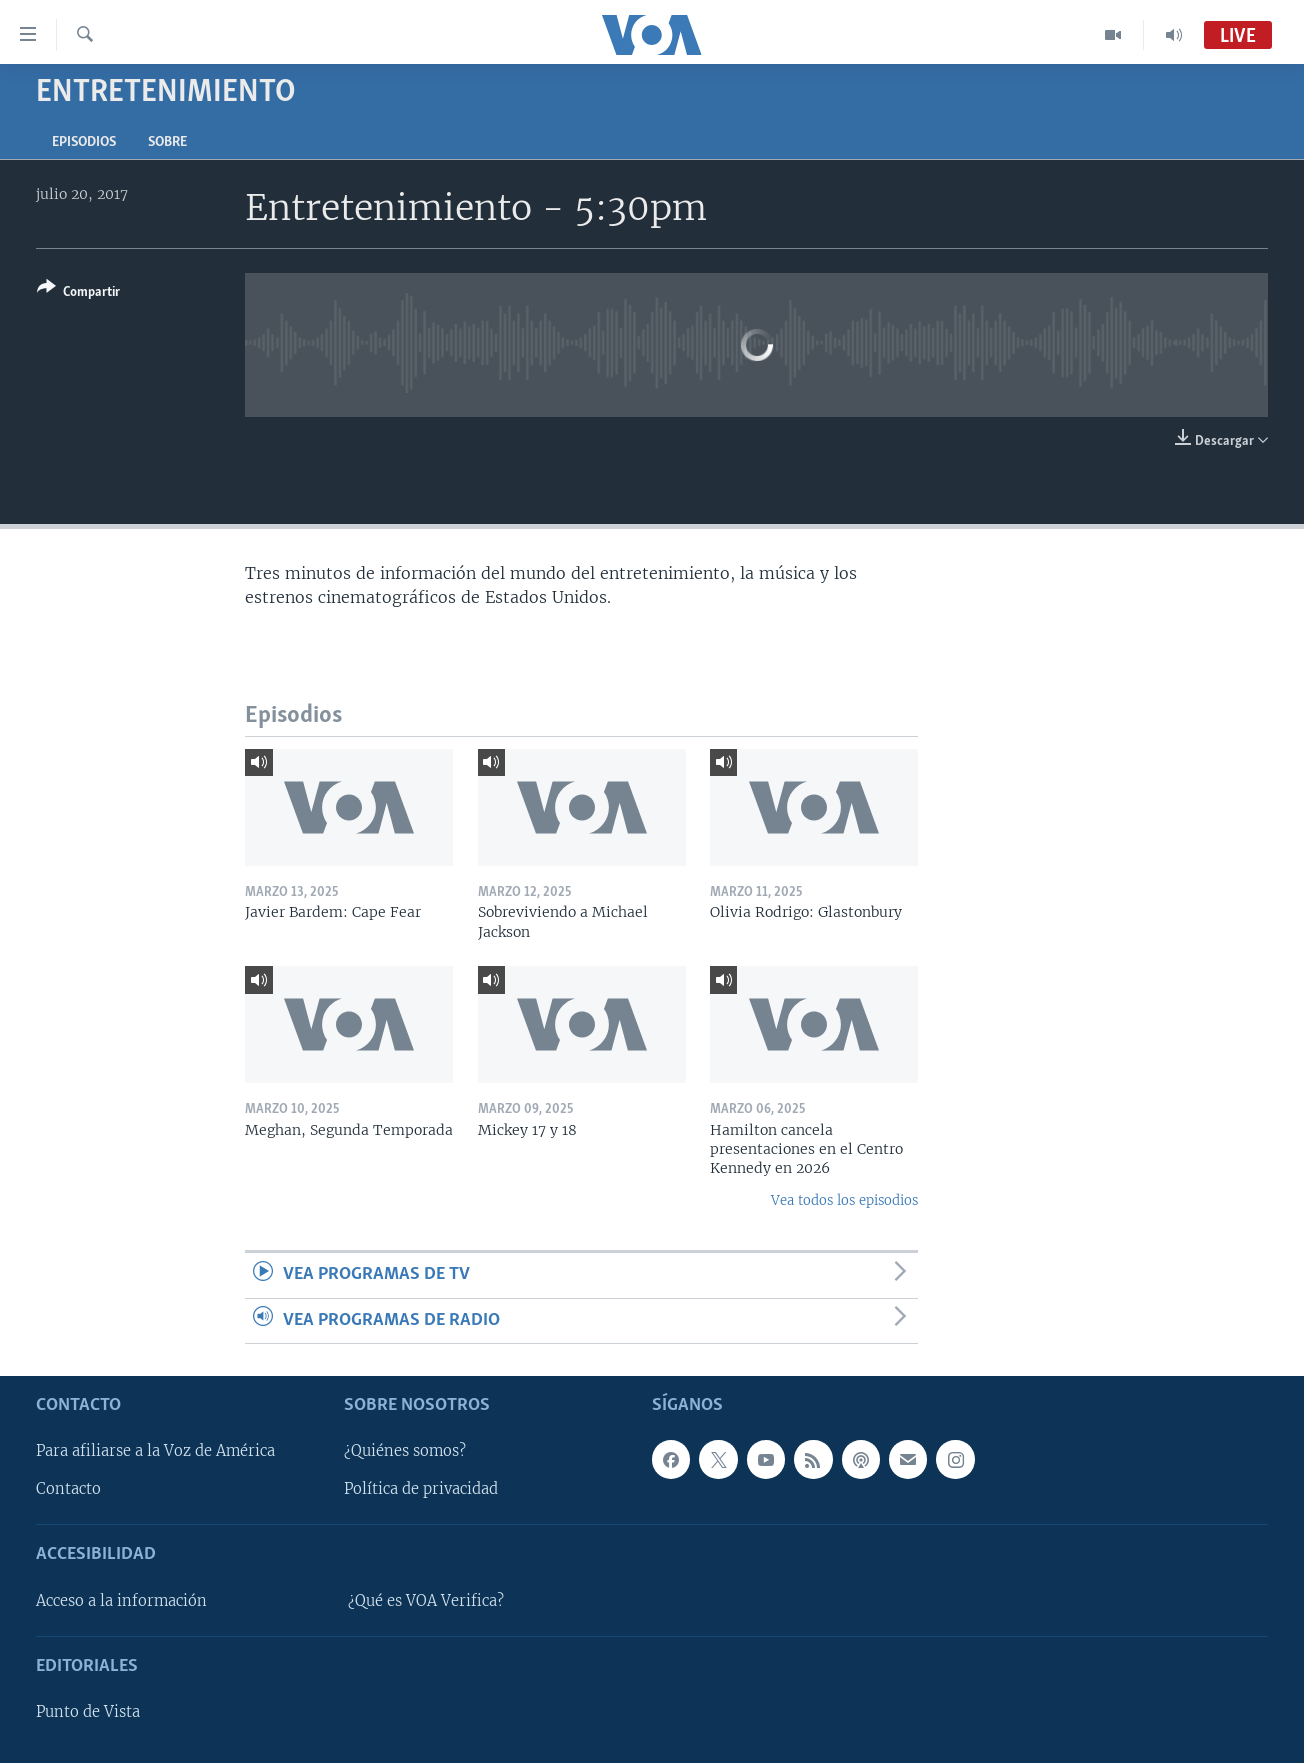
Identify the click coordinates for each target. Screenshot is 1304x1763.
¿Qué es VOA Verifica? (426, 1601)
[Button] (78, 293)
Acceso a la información (121, 1601)
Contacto (68, 1489)
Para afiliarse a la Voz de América (155, 1451)
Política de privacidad (421, 1489)
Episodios (84, 142)
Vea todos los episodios (844, 1200)
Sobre (167, 142)
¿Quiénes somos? (405, 1451)
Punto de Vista (88, 1712)
